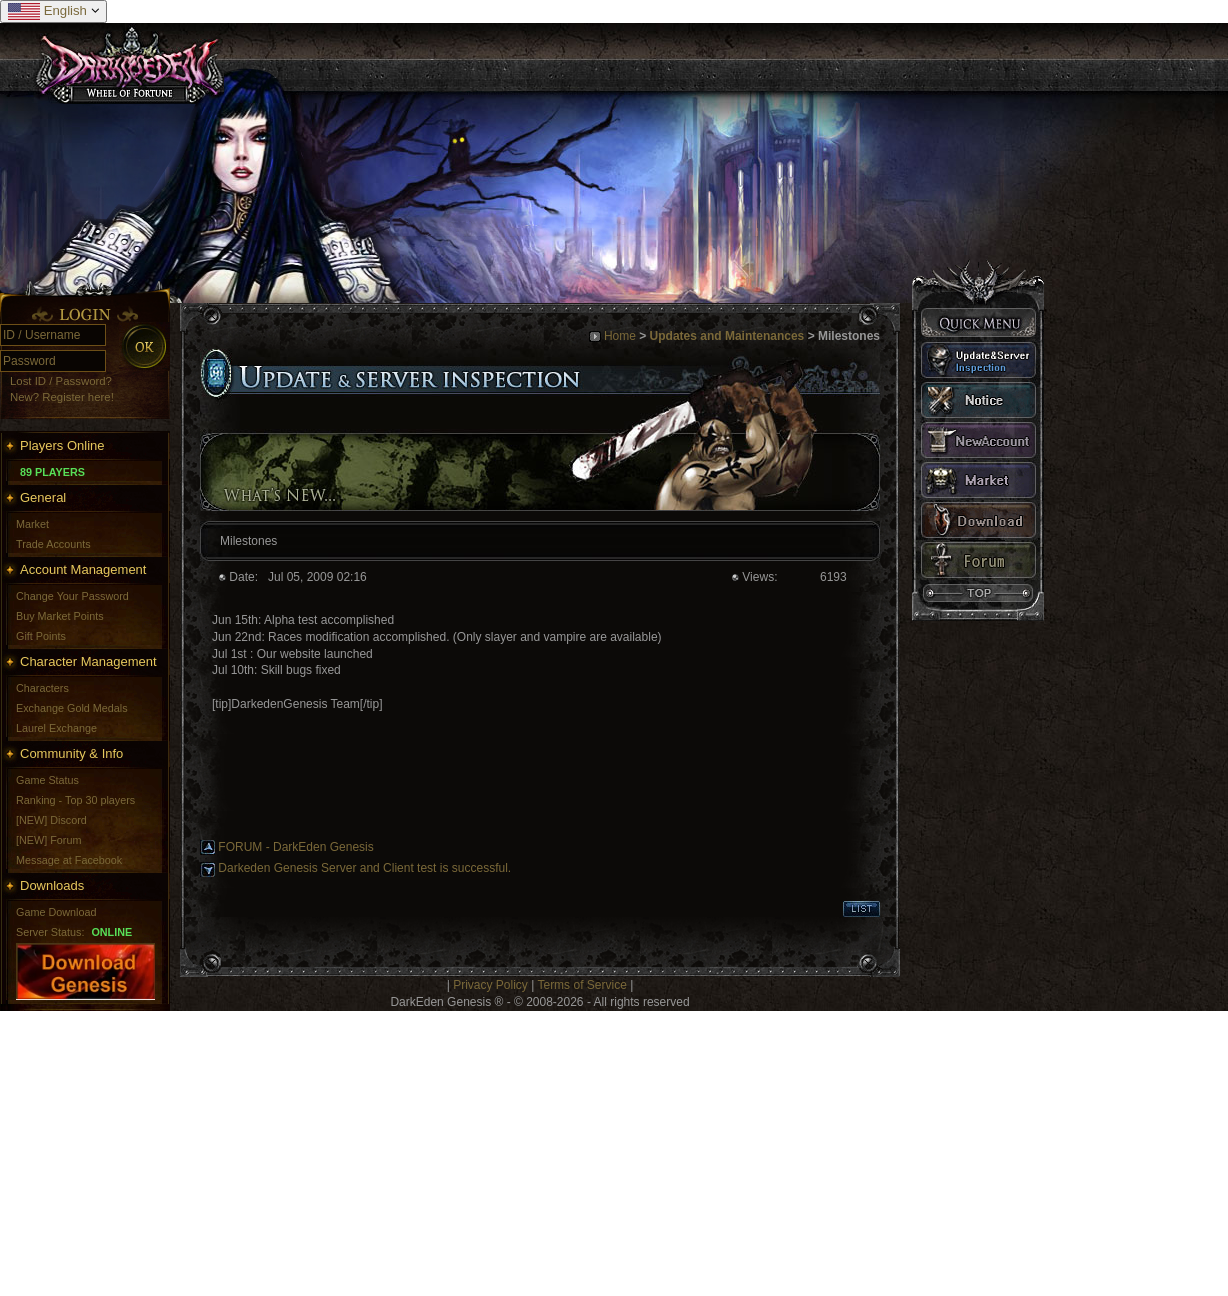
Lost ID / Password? (61, 381)
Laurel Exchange (56, 728)
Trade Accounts (53, 544)
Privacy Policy (490, 985)
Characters (42, 688)
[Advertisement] (600, 1151)
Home (620, 336)
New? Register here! (62, 397)
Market (32, 524)
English (53, 11)
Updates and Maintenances (727, 336)
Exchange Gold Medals (72, 708)
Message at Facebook (69, 860)
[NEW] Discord (51, 820)
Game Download (56, 912)
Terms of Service (581, 985)
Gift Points (41, 636)
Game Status (47, 780)
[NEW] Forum (48, 840)
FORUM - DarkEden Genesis (295, 847)
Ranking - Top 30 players (75, 800)
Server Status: (50, 932)
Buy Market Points (60, 616)
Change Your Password (72, 596)
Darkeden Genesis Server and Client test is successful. (364, 868)
